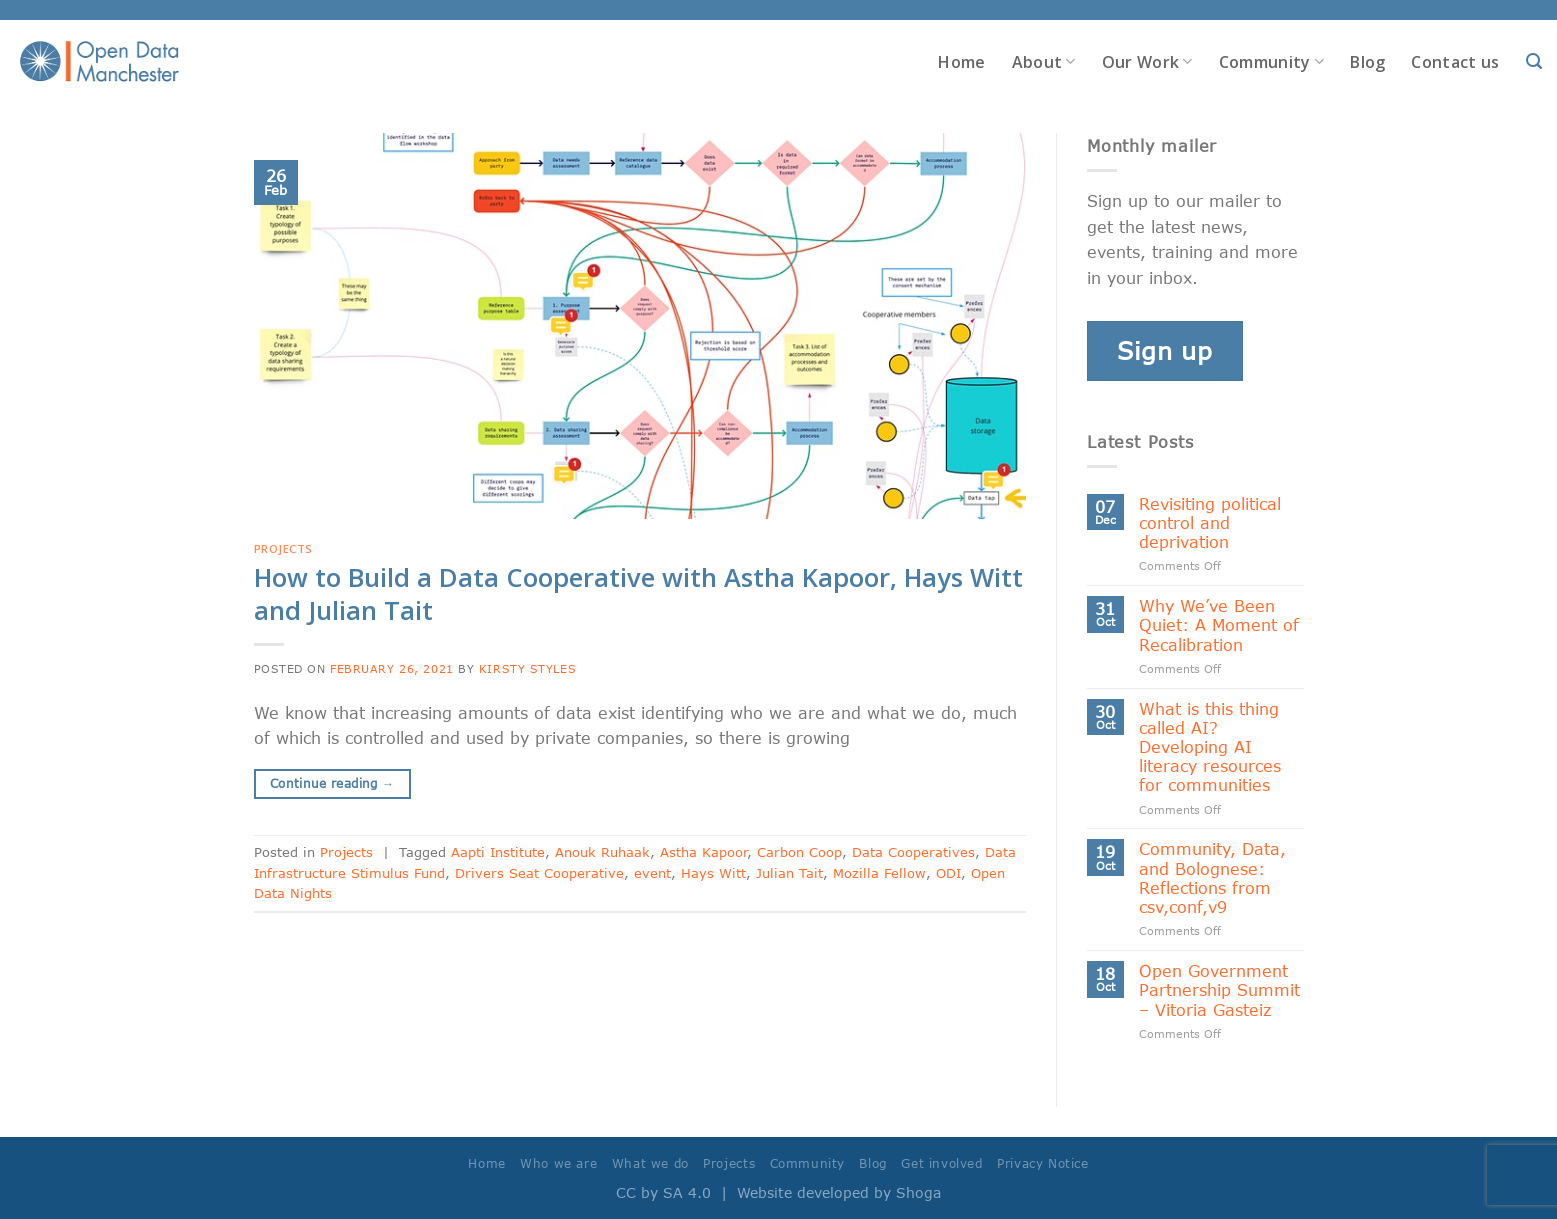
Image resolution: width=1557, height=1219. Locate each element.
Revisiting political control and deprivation (1210, 522)
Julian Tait (789, 873)
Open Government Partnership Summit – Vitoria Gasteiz (1219, 989)
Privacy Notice (1043, 1163)
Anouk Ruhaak (602, 852)
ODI (948, 873)
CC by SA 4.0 (663, 1192)
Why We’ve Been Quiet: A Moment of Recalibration (1219, 624)
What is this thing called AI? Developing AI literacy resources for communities (1210, 747)
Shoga (918, 1192)
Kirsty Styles (527, 668)
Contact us (1455, 62)
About (1044, 62)
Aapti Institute (498, 852)
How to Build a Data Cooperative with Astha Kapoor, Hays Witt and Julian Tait (638, 594)
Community (1271, 62)
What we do (650, 1163)
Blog (1367, 62)
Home (961, 62)
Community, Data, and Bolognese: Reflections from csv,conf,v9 (1212, 877)
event (652, 873)
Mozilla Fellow (879, 873)
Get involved (941, 1163)
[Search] (1534, 61)
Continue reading (332, 783)
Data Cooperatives (913, 852)
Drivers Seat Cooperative (539, 873)
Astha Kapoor (703, 852)
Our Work (1147, 62)
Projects (283, 548)
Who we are (558, 1163)
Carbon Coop (799, 852)
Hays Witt (713, 873)
